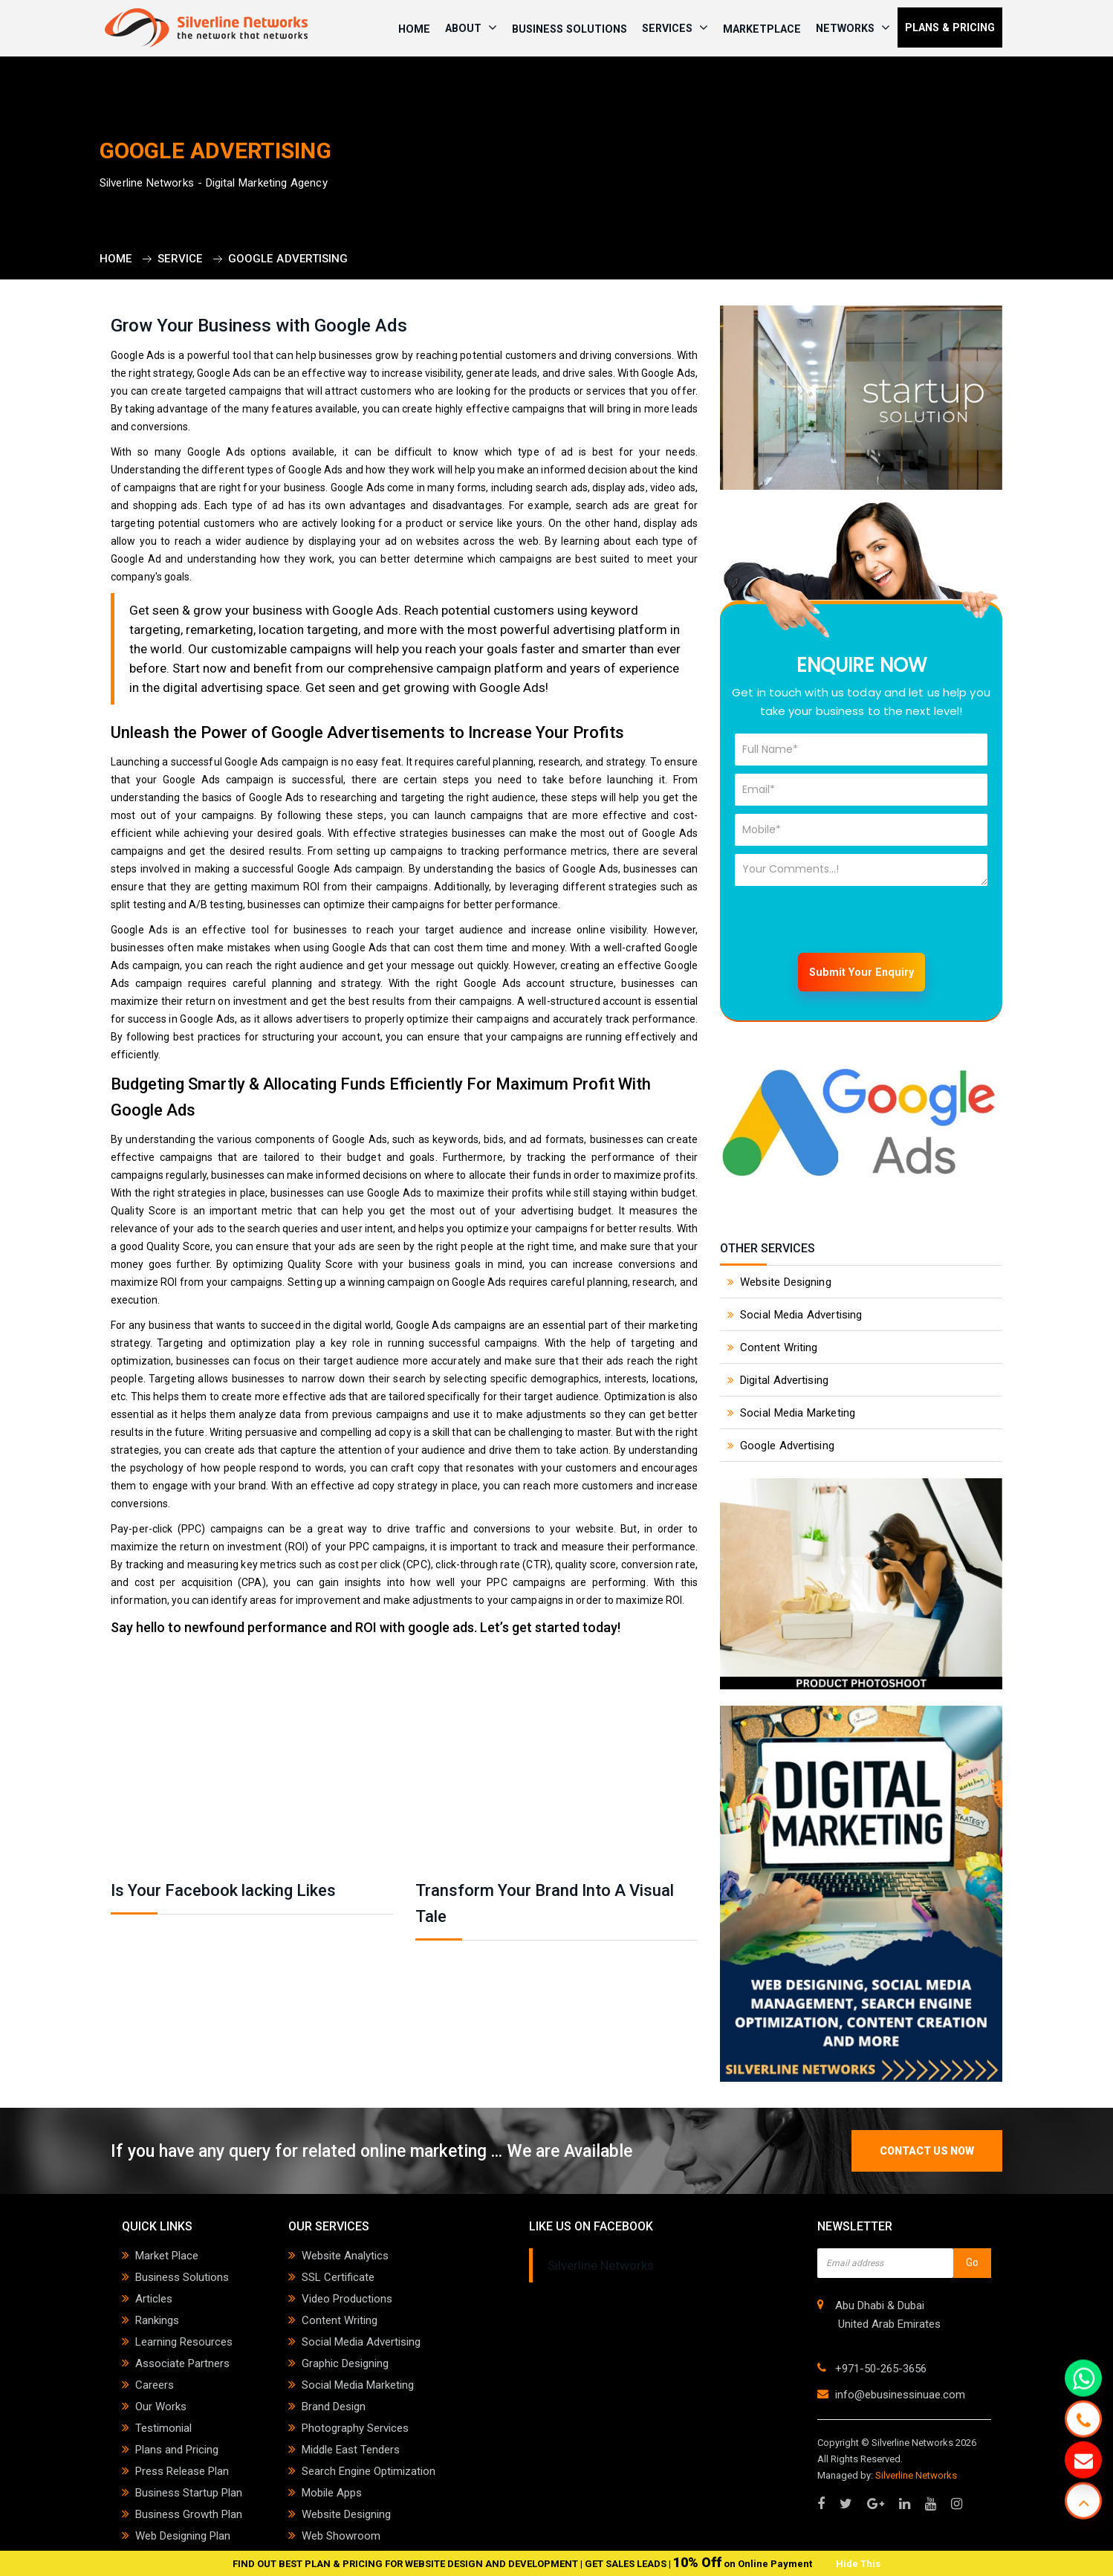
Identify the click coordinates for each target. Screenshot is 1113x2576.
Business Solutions (569, 29)
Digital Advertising (784, 1380)
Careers (154, 2385)
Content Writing (778, 1347)
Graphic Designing (345, 2363)
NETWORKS (853, 27)
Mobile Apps (332, 2492)
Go (972, 2262)
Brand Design (334, 2406)
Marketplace (762, 29)
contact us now (927, 2151)
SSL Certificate (338, 2277)
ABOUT (471, 27)
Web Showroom (341, 2536)
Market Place (166, 2255)
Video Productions (347, 2298)
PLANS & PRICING (950, 27)
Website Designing (785, 1282)
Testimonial (163, 2428)
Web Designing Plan (182, 2536)
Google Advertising (288, 258)
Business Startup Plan (188, 2492)
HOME (414, 29)
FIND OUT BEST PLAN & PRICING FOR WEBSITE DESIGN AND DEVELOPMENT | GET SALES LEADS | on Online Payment (523, 2563)
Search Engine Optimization (368, 2471)
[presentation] (848, 923)
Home (116, 258)
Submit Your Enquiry (861, 972)
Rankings (157, 2320)
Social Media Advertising (801, 1314)
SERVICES (675, 27)
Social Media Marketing (797, 1413)
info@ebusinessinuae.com (900, 2394)
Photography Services (355, 2428)
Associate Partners (182, 2363)
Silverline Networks (601, 2265)
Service (180, 258)
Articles (153, 2298)
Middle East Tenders (351, 2449)
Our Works (160, 2406)
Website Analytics (345, 2255)
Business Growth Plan (188, 2514)
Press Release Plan (182, 2471)
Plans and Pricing (176, 2449)
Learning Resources (184, 2342)
